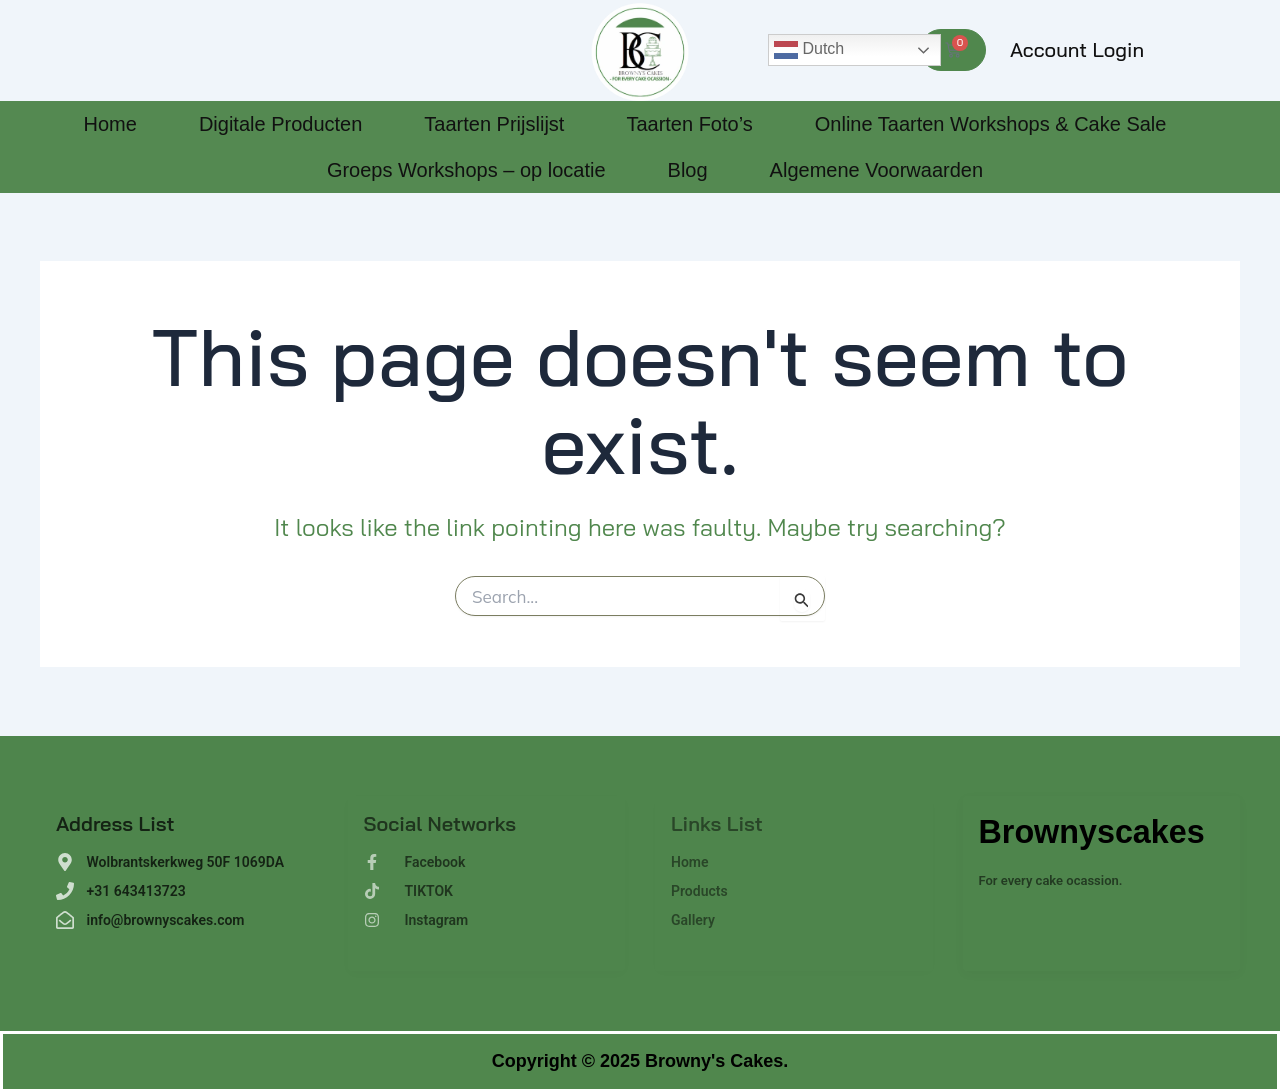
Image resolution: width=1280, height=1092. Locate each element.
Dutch (809, 50)
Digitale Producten (280, 124)
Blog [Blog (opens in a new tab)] (688, 170)
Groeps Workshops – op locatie (466, 170)
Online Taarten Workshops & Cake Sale (991, 124)
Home (110, 124)
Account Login (1077, 49)
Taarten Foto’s (689, 124)
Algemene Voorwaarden (876, 170)
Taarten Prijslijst (494, 124)
